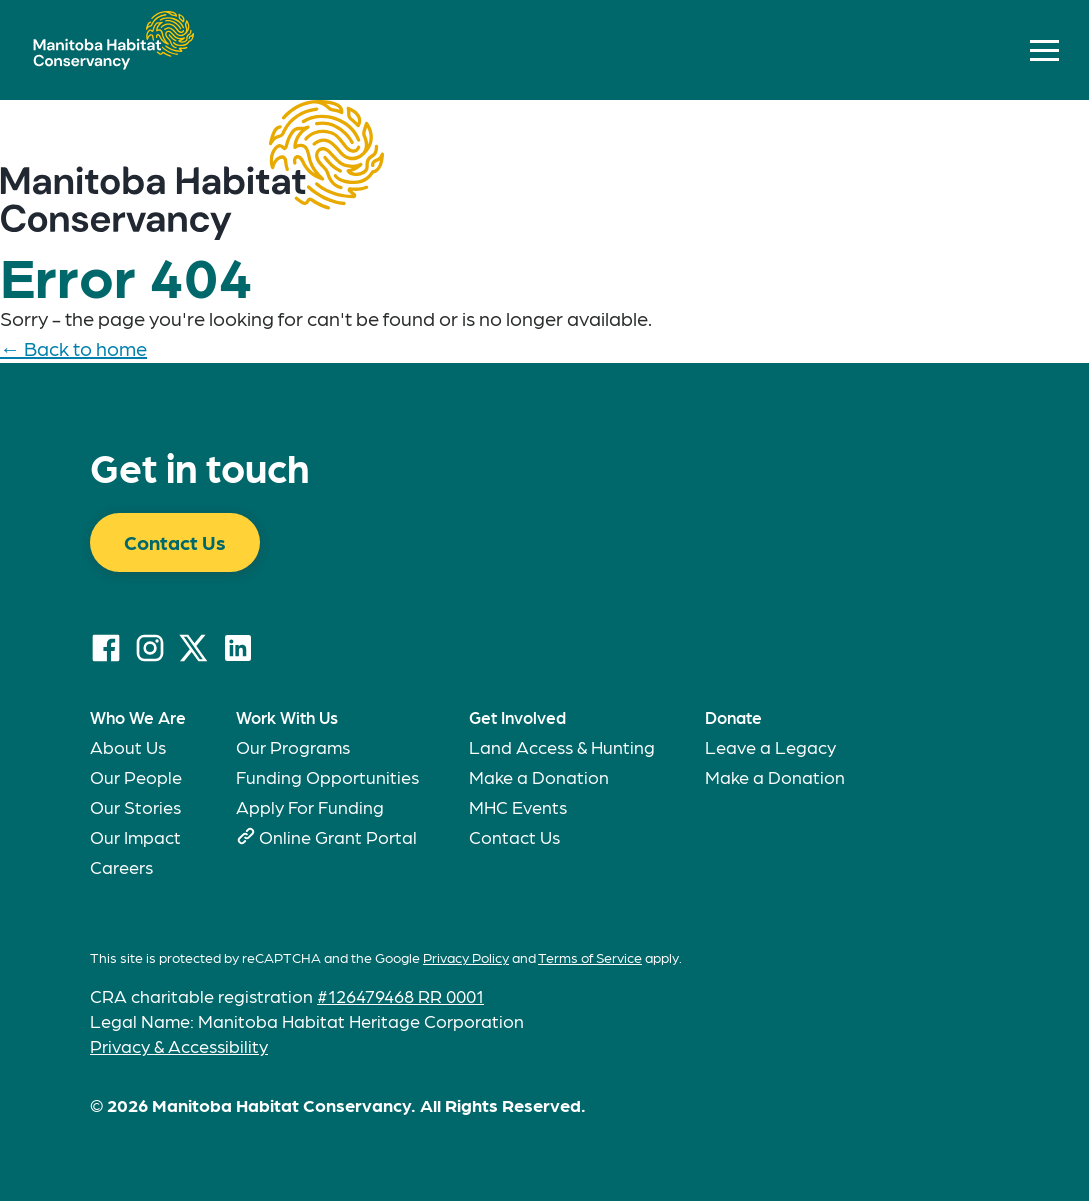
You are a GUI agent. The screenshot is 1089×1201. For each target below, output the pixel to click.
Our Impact (135, 836)
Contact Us (175, 542)
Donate (733, 717)
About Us (128, 746)
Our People (136, 776)
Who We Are (138, 717)
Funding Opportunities (327, 776)
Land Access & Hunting (562, 746)
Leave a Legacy (770, 746)
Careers (121, 866)
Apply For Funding (310, 806)
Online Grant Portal (338, 836)
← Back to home (73, 348)
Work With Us (287, 717)
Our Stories (135, 806)
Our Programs (293, 746)
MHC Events (518, 806)
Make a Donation (539, 776)
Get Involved (517, 717)
